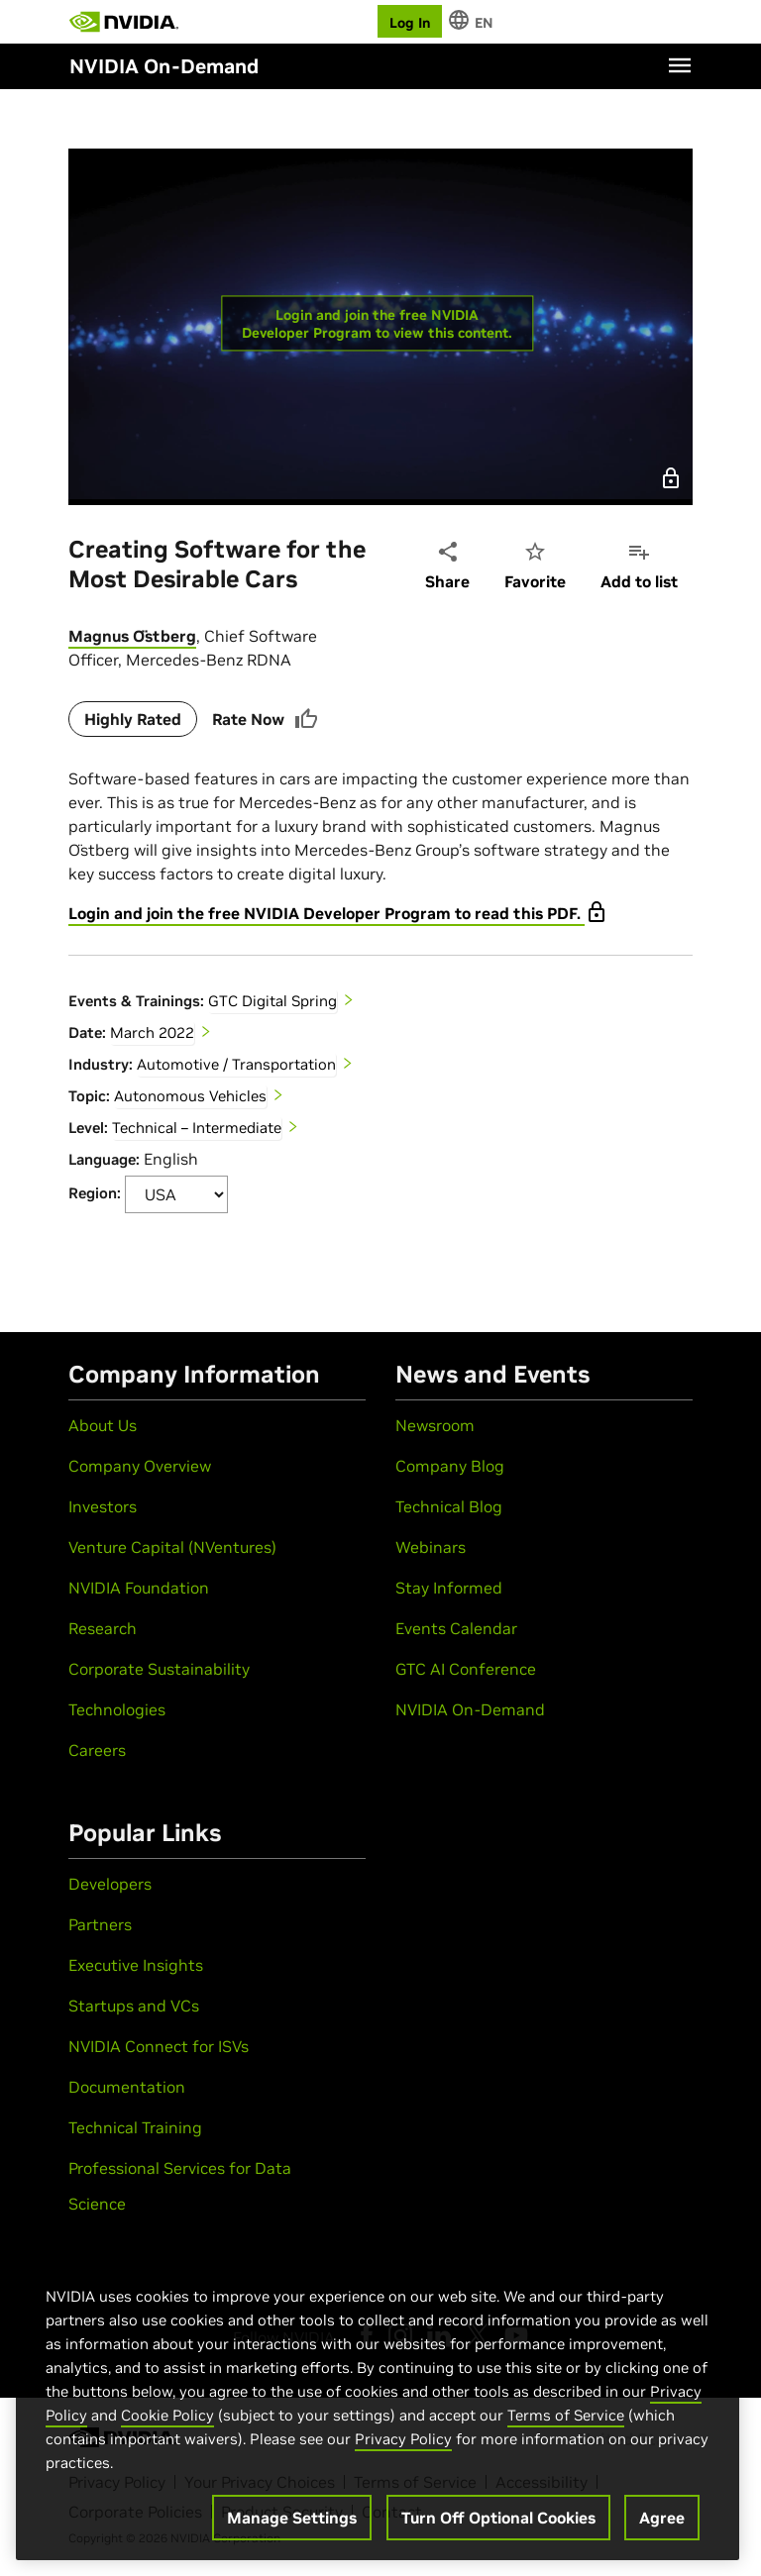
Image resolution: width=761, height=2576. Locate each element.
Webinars (430, 1547)
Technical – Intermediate (196, 1127)
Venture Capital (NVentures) (172, 1547)
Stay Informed (448, 1587)
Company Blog (449, 1466)
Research (102, 1628)
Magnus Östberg (132, 636)
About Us (102, 1425)
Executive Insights (135, 1965)
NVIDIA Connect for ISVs (158, 2046)
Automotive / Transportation (236, 1064)
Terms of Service (565, 2415)
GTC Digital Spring (272, 1000)
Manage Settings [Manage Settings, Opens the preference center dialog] (292, 2517)
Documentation (126, 2087)
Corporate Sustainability (159, 1669)
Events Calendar (456, 1628)
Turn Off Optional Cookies (498, 2517)
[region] (377, 2402)
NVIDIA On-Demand (470, 1709)
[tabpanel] (380, 918)
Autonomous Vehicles (190, 1095)
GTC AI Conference (465, 1669)
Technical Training (135, 2127)
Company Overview (139, 1466)
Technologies (116, 1709)
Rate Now (265, 719)
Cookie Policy (167, 2415)
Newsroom (435, 1425)
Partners (100, 1924)
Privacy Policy (403, 2438)
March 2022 (152, 1032)
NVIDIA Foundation (138, 1587)
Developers (110, 1884)
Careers (97, 1750)
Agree (662, 2517)
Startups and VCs (133, 2005)
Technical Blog (448, 1506)
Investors (102, 1506)
